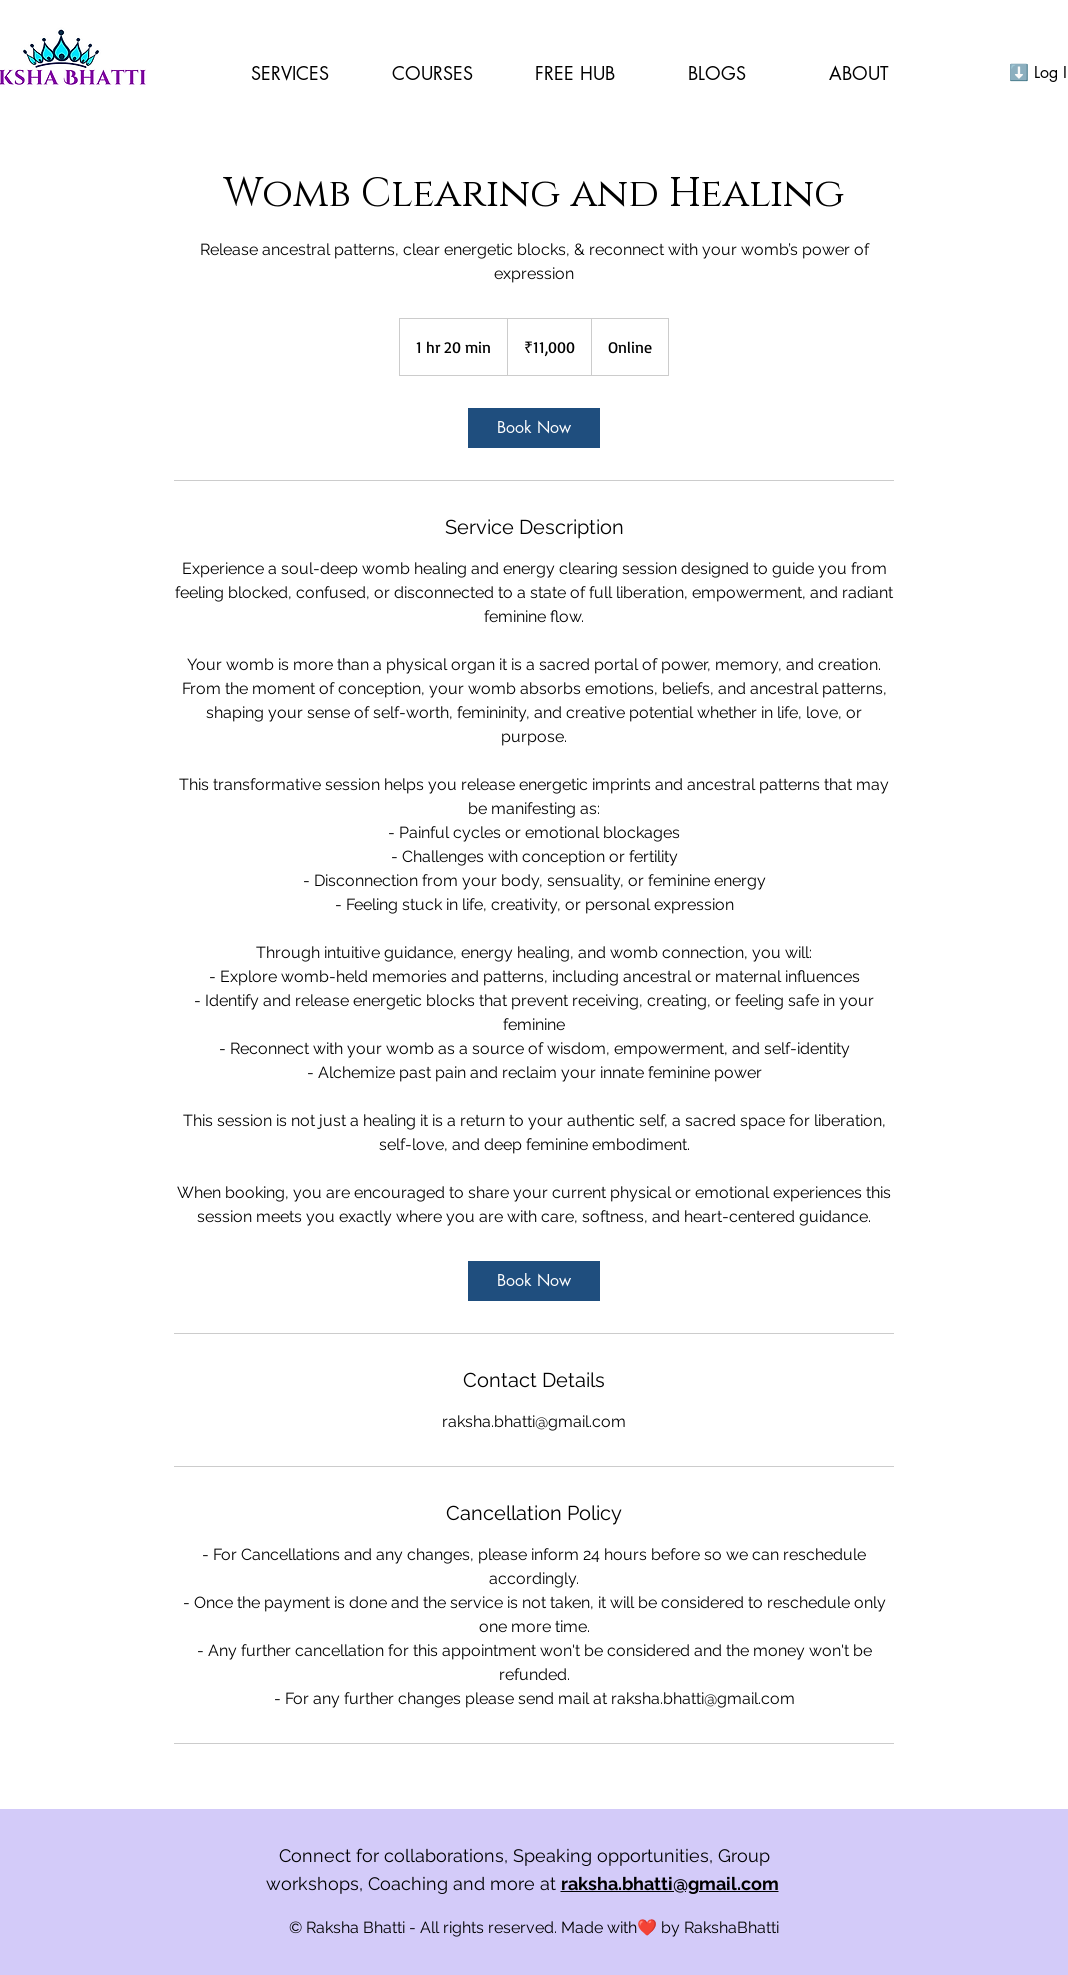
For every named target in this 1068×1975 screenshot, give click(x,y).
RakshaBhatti (731, 1927)
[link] (534, 428)
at (662, 1883)
